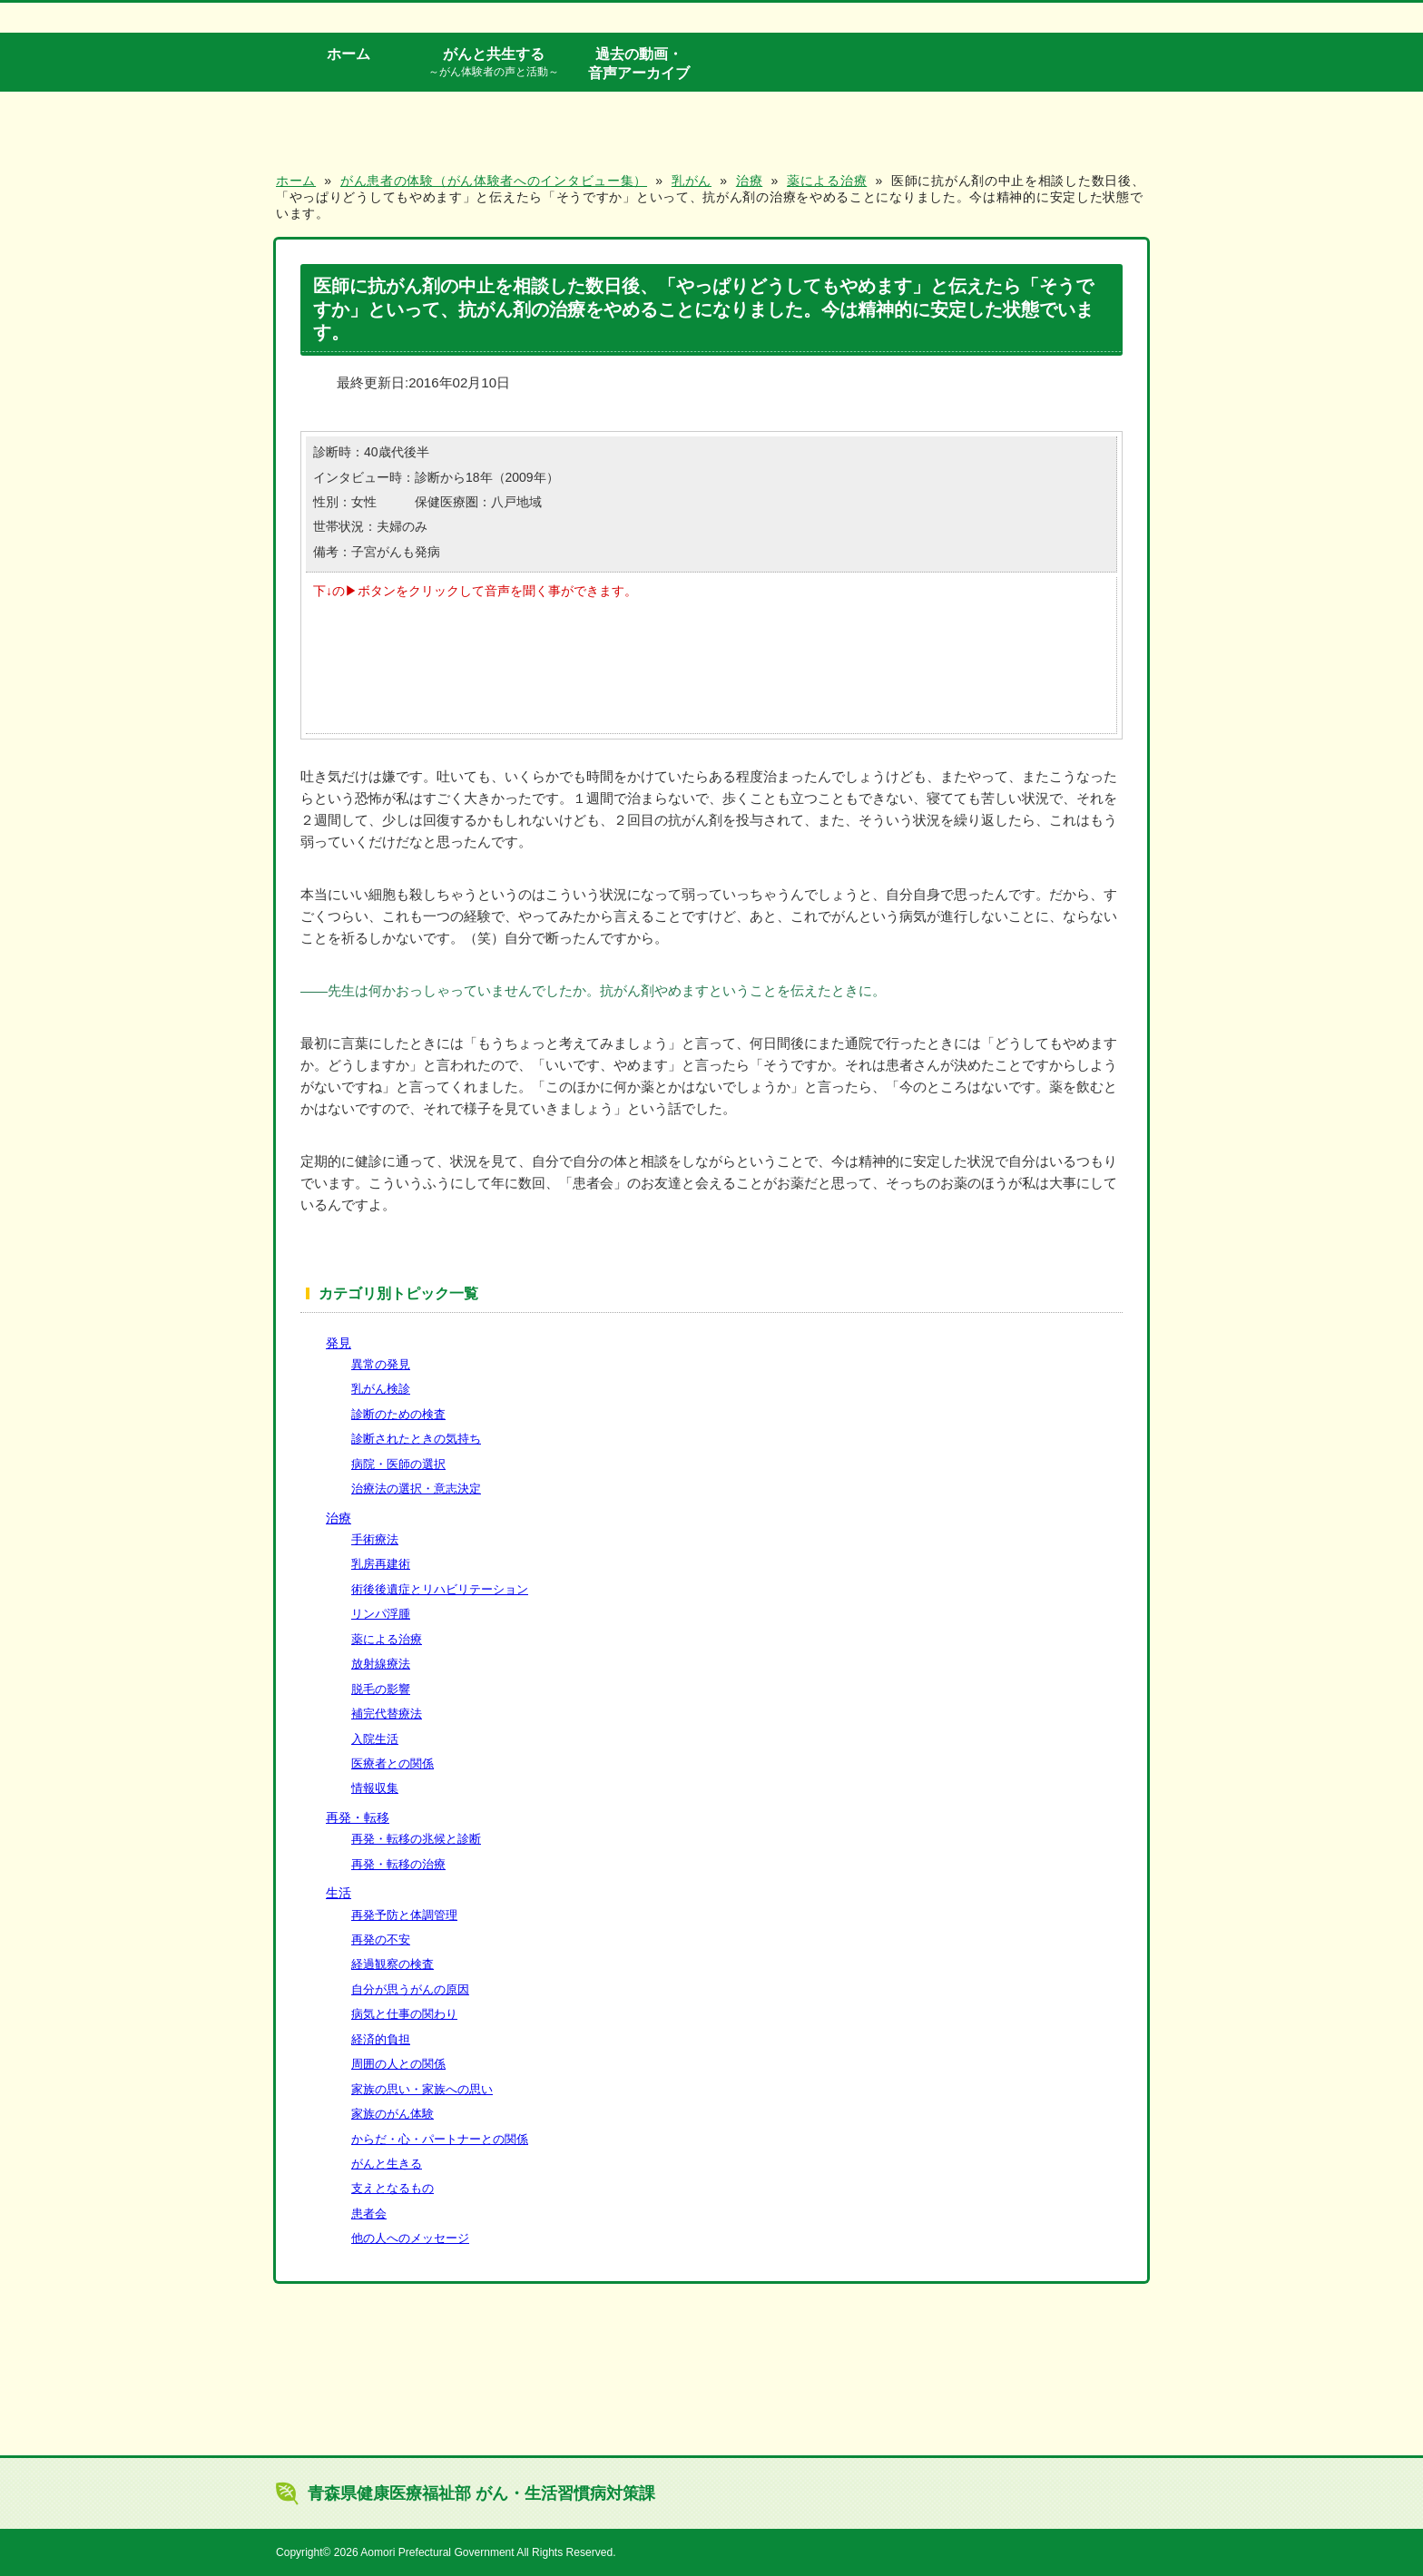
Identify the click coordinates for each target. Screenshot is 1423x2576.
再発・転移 (357, 1817)
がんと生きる (386, 2163)
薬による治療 (386, 1639)
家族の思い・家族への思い (422, 2089)
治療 (338, 1518)
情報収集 (374, 1788)
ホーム (348, 53)
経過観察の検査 (392, 1964)
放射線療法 (380, 1663)
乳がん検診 (380, 1389)
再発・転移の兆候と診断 (416, 1839)
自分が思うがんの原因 (410, 1989)
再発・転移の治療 (398, 1864)
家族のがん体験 (392, 2114)
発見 (338, 1343)
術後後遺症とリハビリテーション (439, 1589)
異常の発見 (380, 1364)
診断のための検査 (398, 1414)
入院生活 (374, 1739)
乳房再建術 (380, 1564)
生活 (338, 1892)
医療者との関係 (392, 1763)
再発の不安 (380, 1939)
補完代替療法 (386, 1713)
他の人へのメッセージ (410, 2238)
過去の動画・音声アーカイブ (639, 63)
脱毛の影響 (380, 1689)
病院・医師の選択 (398, 1464)
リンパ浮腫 (380, 1614)
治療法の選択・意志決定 (416, 1488)
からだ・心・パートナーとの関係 (439, 2139)
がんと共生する (493, 62)
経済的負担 (380, 2039)
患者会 (369, 2213)
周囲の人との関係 (398, 2064)
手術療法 (374, 1539)
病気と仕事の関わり (404, 2014)
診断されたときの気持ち (416, 1438)
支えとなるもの (392, 2188)
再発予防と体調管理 (404, 1915)
